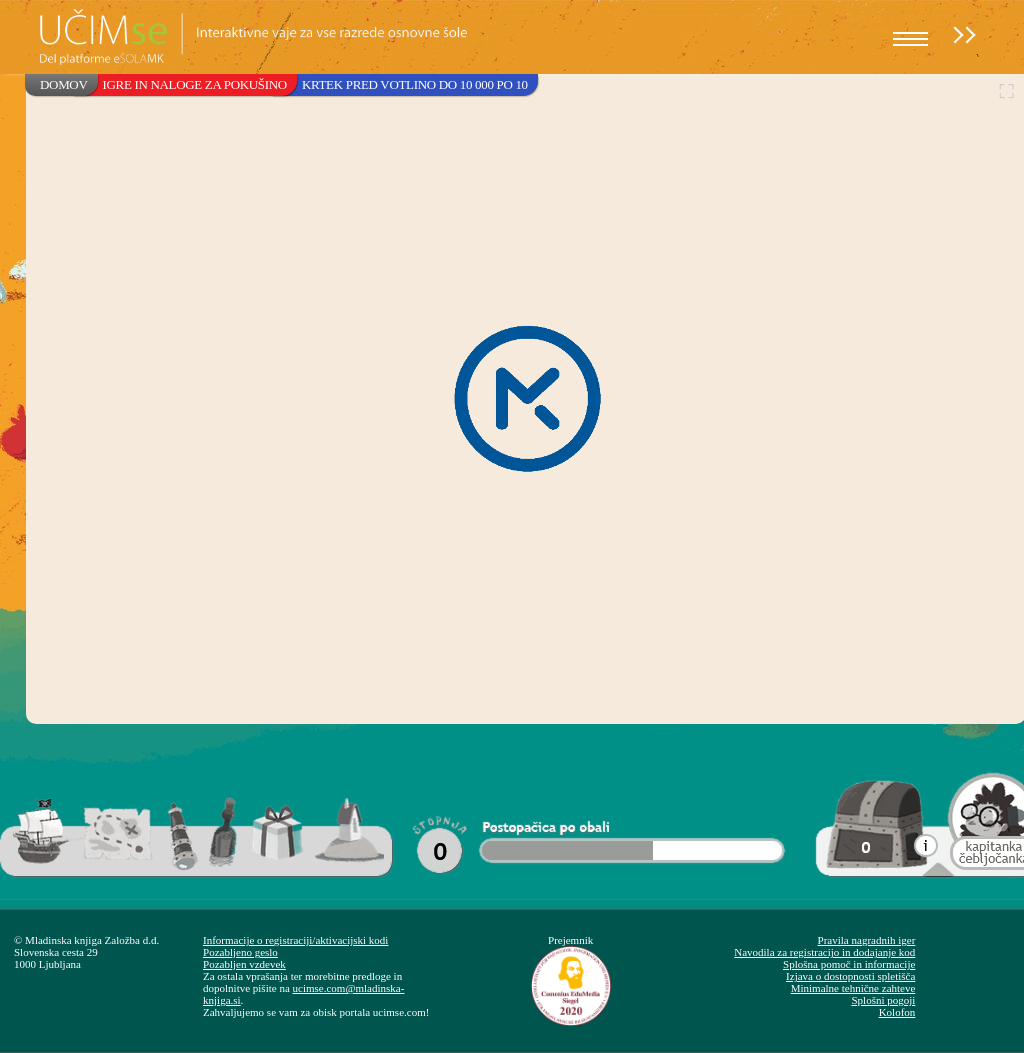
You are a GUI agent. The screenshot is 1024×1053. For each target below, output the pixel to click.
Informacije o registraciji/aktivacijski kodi (295, 940)
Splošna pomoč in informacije (849, 964)
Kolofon (897, 1012)
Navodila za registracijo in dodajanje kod (824, 952)
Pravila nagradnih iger (867, 940)
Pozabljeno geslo (240, 952)
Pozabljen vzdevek (244, 964)
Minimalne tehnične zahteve (853, 988)
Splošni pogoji (883, 1000)
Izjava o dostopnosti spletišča (850, 976)
